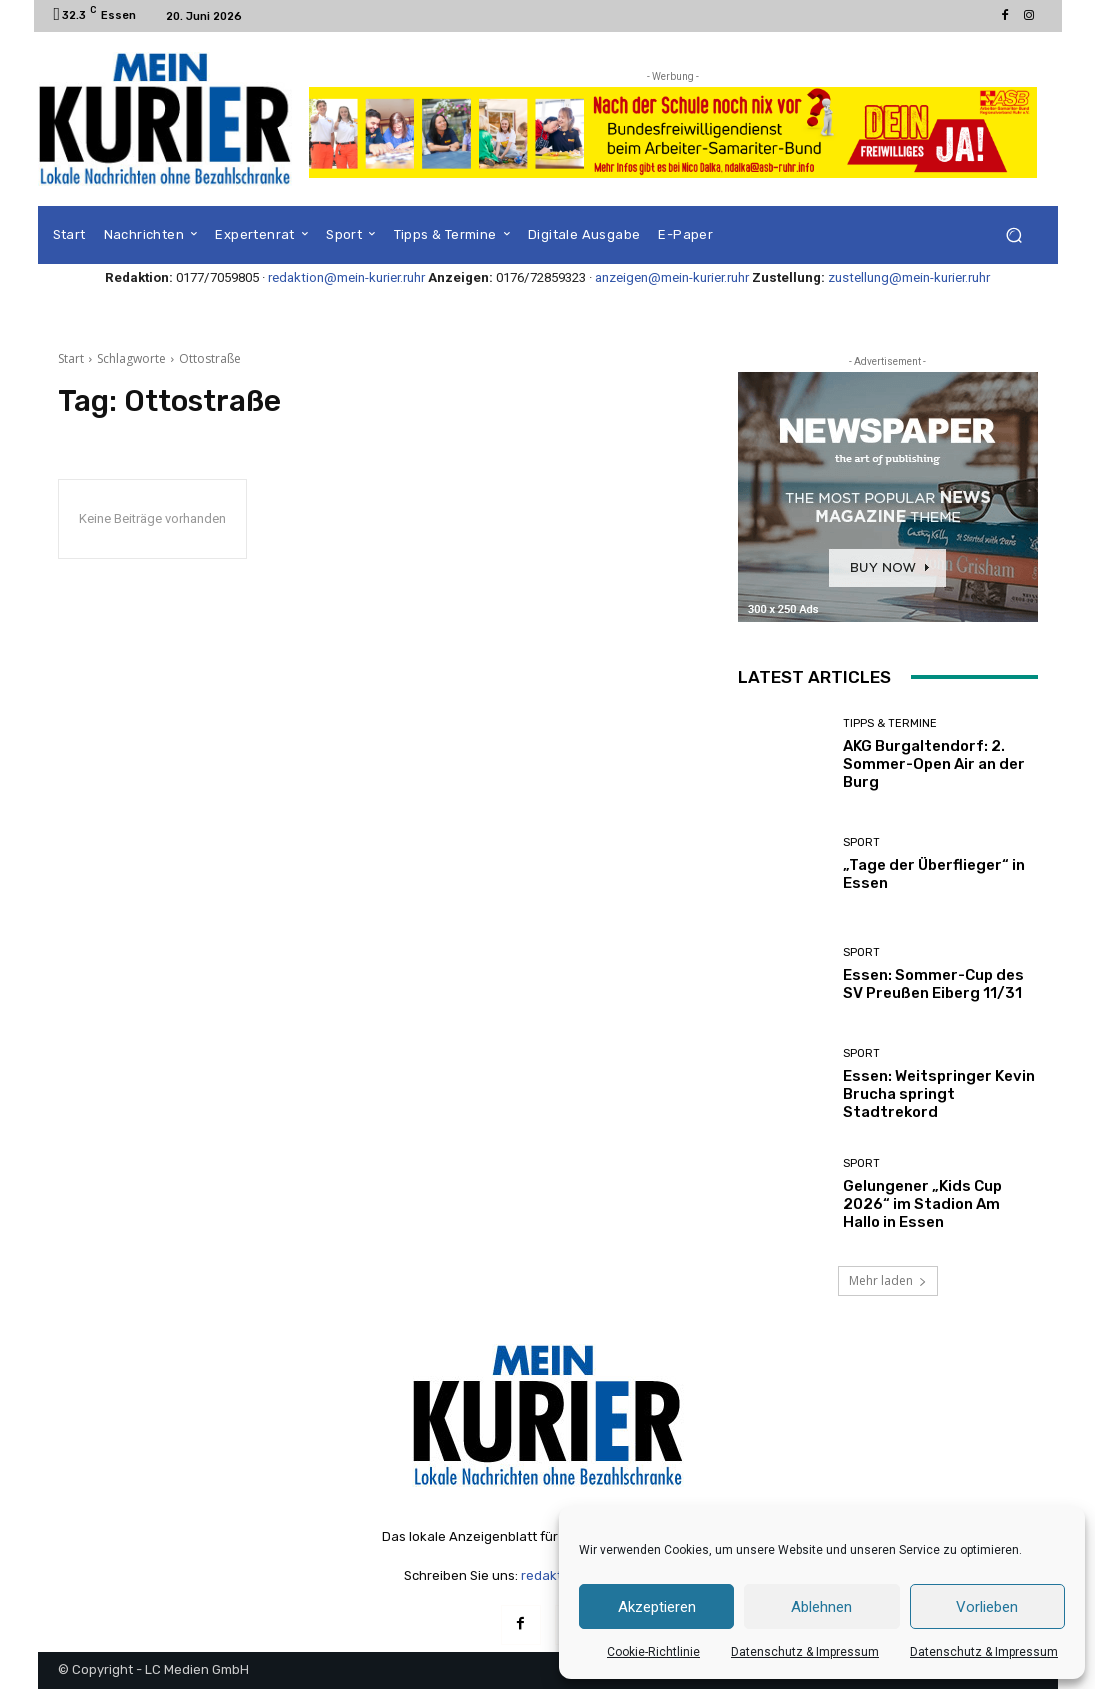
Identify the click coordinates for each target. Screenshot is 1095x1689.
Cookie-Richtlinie (653, 1652)
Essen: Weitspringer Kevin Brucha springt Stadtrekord (939, 1094)
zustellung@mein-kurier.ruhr (909, 277)
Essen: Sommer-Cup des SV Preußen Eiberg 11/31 (933, 984)
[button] (1014, 235)
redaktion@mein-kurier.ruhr (346, 277)
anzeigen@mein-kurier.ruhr (672, 277)
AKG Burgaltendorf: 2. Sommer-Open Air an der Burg (934, 764)
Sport (861, 842)
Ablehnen (821, 1607)
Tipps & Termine (890, 723)
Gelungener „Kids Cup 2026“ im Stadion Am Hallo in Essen (922, 1204)
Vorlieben (987, 1607)
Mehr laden (888, 1280)
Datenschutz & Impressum (805, 1652)
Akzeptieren (657, 1607)
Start (71, 358)
